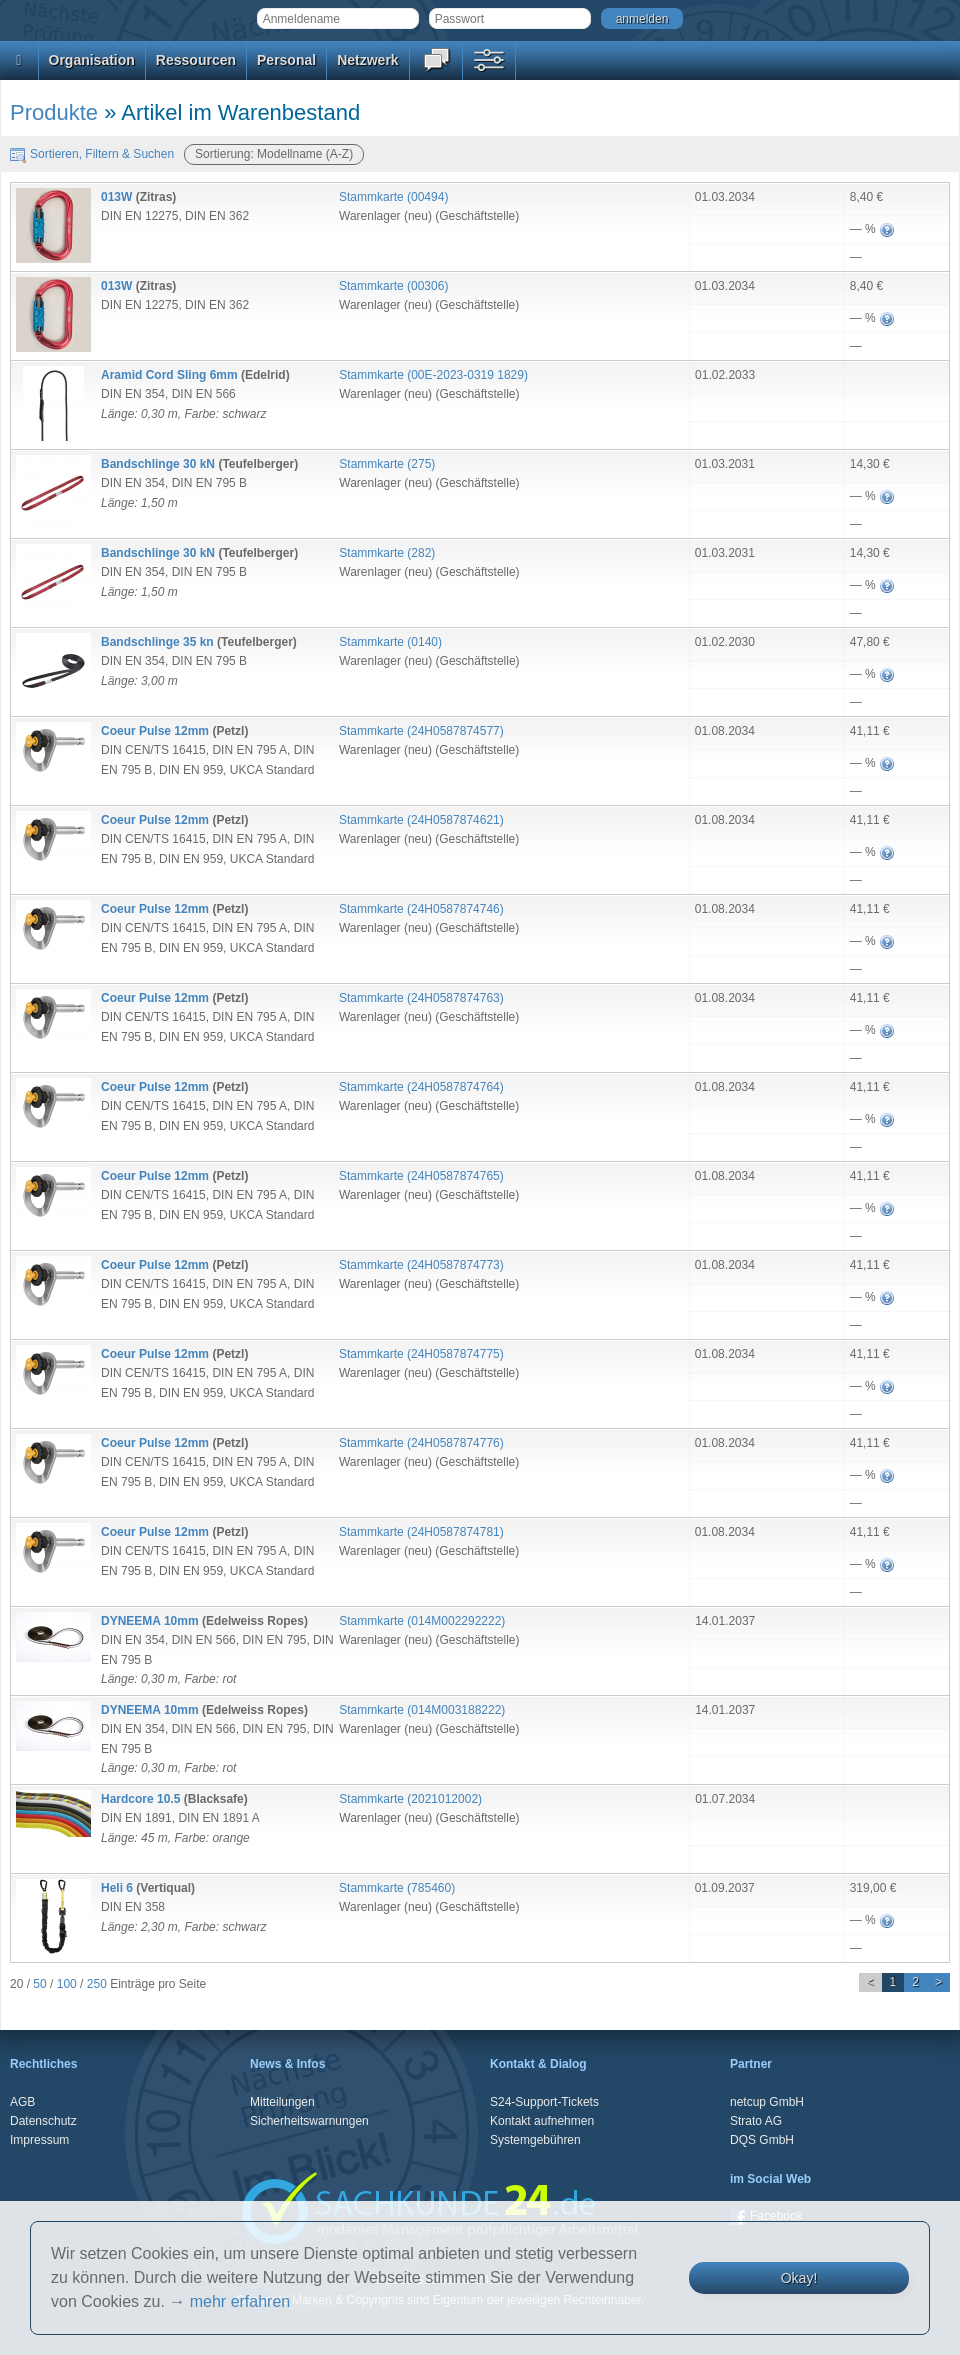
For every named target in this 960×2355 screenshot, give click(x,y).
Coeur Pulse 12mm (155, 731)
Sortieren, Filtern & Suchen (92, 154)
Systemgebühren (535, 2140)
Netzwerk (367, 60)
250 (97, 1984)
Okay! (799, 2278)
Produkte (54, 112)
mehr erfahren (240, 2301)
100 (67, 1984)
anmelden (642, 19)
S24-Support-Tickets (544, 2102)
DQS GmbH (762, 2140)
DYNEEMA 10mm (150, 1621)
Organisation (92, 60)
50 (39, 1984)
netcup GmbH (767, 2102)
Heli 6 (117, 1888)
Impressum (39, 2140)
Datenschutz (43, 2121)
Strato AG (756, 2121)
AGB (22, 2102)
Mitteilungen (282, 2102)
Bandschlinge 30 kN (158, 464)
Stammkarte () (393, 197)
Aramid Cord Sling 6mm (169, 375)
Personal (286, 60)
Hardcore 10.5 (140, 1799)
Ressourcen (196, 60)
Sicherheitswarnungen (309, 2121)
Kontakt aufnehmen (542, 2121)
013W (116, 197)
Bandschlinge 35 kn (157, 642)
